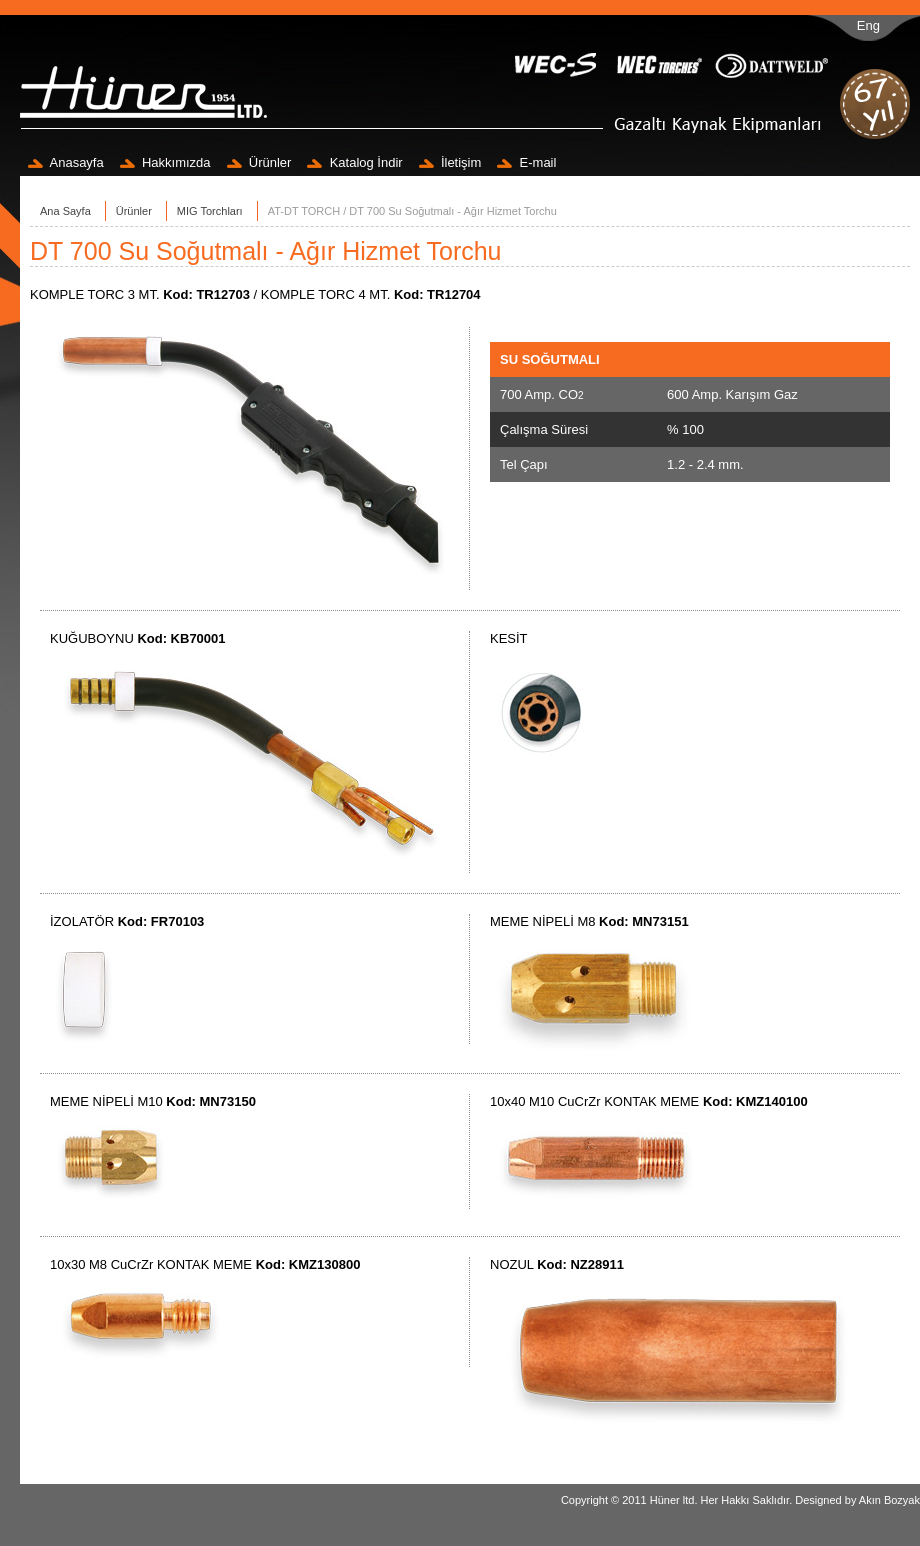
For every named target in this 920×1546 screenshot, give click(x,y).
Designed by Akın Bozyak (857, 1500)
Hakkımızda (165, 162)
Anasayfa (66, 162)
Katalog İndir (354, 162)
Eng (868, 25)
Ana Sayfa (65, 211)
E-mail (526, 162)
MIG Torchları (210, 211)
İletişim (450, 162)
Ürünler (259, 162)
